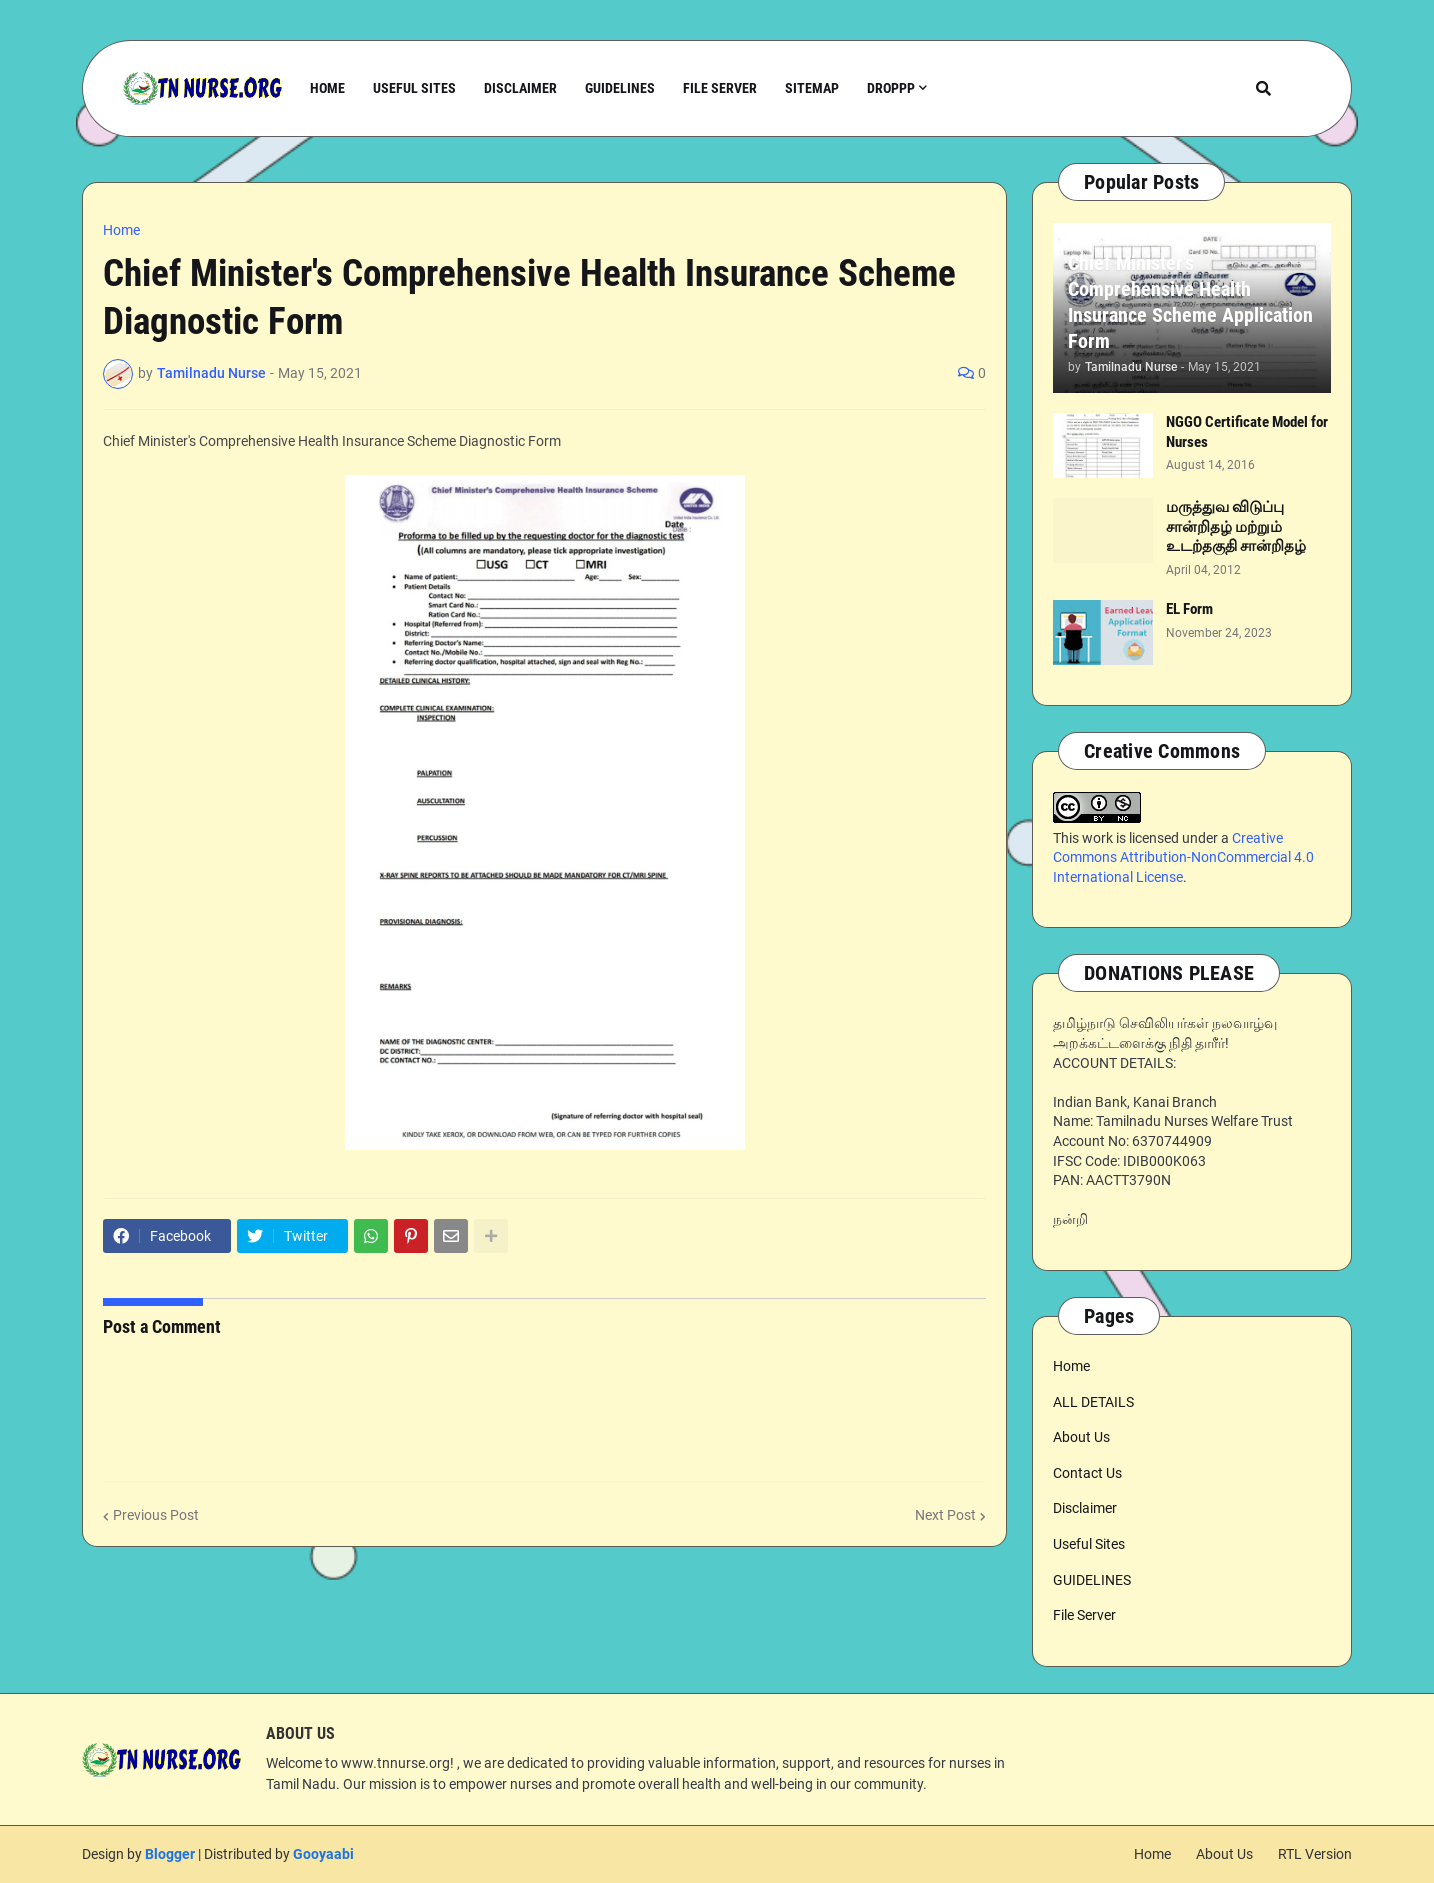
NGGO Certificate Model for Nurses (1247, 432)
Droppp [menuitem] (891, 88)
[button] (1263, 88)
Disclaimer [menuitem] (520, 88)
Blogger (170, 1854)
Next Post (945, 1515)
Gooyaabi (323, 1854)
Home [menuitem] (327, 88)
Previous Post (156, 1515)
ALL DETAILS (1093, 1402)
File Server (1084, 1615)
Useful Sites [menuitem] (414, 88)
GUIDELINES (1092, 1580)
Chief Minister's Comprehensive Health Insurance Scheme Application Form (1190, 302)
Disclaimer (1085, 1508)
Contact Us (1087, 1473)
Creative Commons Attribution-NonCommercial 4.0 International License (1183, 857)
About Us (1081, 1437)
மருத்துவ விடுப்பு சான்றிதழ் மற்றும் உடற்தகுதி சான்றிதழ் (1236, 526)
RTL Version (1315, 1854)
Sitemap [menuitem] (812, 88)
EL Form (1189, 609)
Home (121, 230)
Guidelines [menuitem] (620, 88)
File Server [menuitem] (720, 88)
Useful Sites (1089, 1544)
